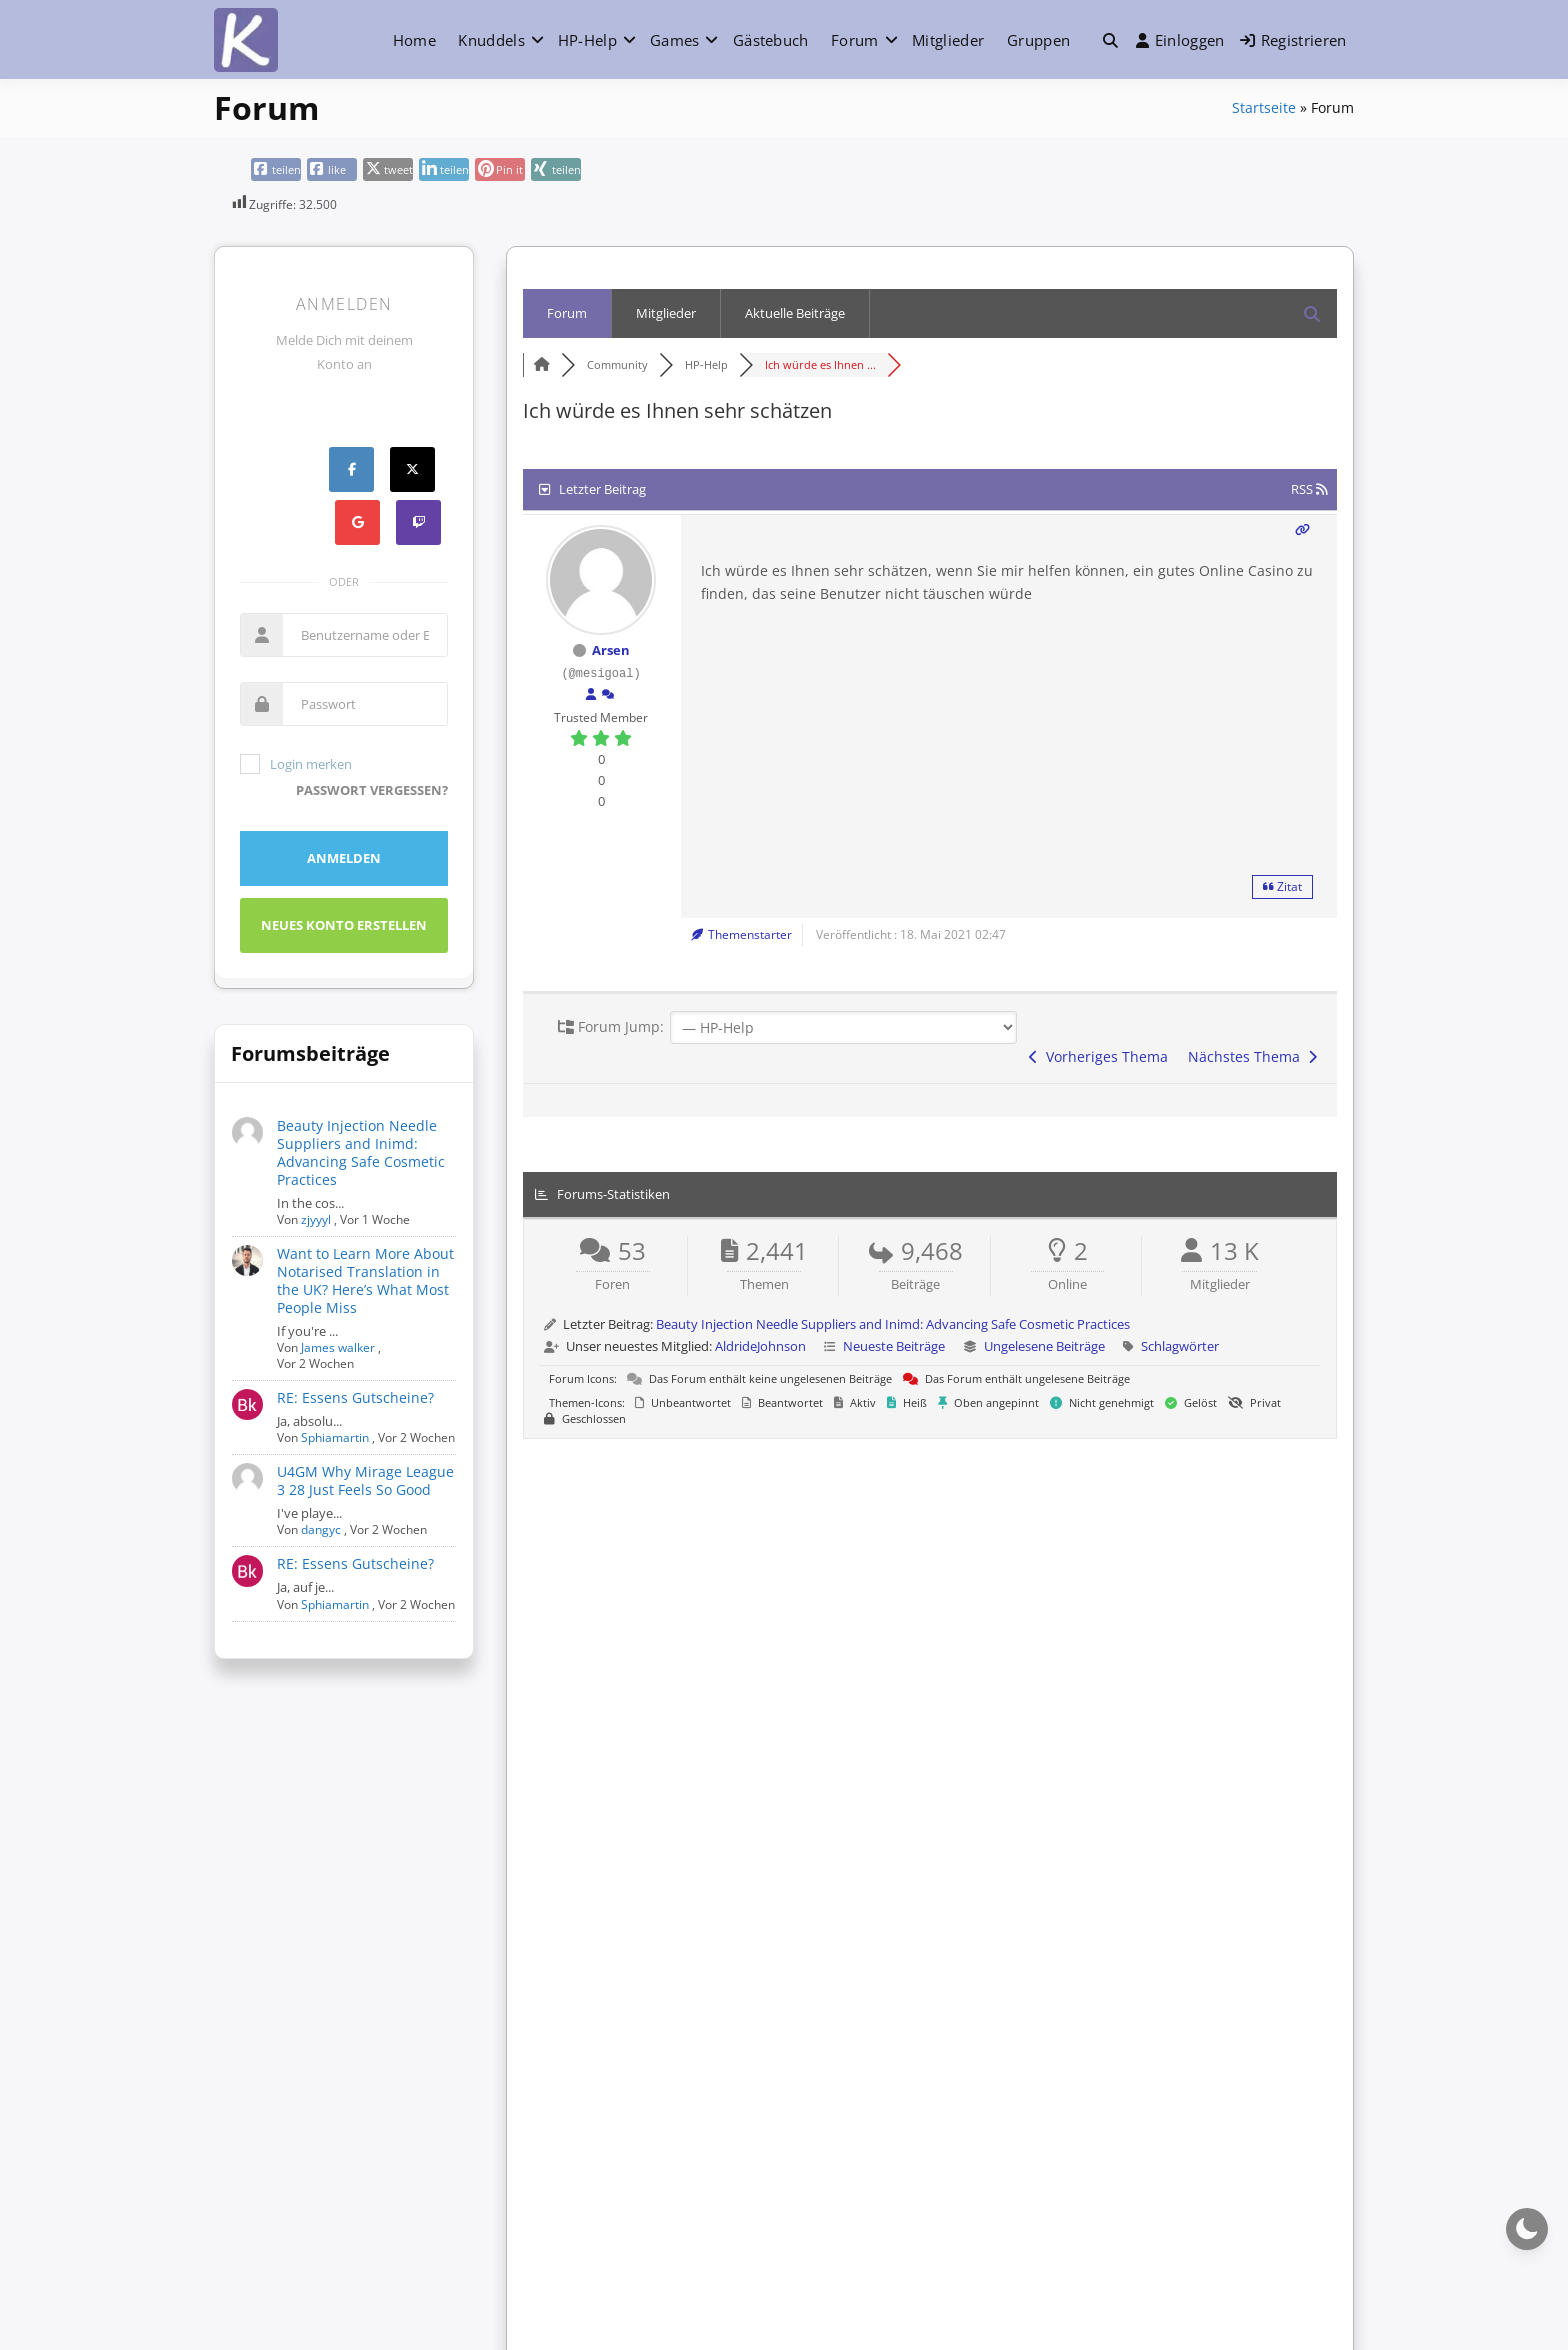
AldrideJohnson (760, 1346)
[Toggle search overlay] (1110, 40)
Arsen (611, 650)
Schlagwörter (1180, 1346)
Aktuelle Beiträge (795, 313)
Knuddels (491, 40)
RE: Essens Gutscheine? (355, 1397)
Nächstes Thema (1252, 1056)
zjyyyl (316, 1219)
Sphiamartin (335, 1437)
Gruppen (1038, 40)
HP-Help (587, 40)
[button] (1110, 40)
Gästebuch (771, 40)
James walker (338, 1347)
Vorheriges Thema (1098, 1056)
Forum (855, 40)
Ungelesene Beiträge (1044, 1346)
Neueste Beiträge (894, 1346)
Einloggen (1180, 40)
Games (675, 40)
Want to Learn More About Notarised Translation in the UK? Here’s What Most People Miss (365, 1280)
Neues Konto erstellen (344, 925)
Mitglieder (948, 40)
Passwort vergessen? (372, 790)
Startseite (1264, 107)
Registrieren (1293, 40)
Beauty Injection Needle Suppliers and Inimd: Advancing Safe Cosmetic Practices (361, 1152)
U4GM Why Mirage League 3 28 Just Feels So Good (365, 1480)
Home (414, 40)
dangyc (321, 1529)
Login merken (296, 764)
